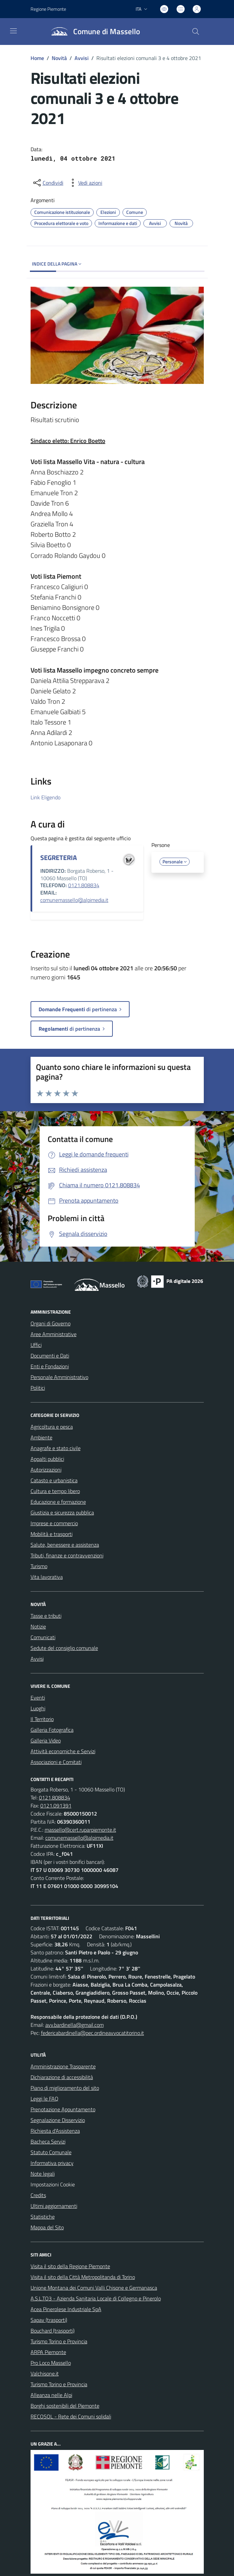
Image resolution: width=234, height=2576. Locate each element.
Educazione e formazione (58, 1502)
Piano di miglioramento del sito (65, 2088)
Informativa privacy (52, 2163)
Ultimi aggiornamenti (54, 2206)
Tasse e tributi (46, 1616)
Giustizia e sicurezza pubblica (62, 1512)
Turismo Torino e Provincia (59, 2341)
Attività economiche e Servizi (63, 1751)
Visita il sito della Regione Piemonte (70, 2266)
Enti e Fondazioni (50, 1366)
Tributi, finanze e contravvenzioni (67, 1555)
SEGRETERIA (58, 857)
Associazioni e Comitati (56, 1762)
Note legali (43, 2174)
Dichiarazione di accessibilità (62, 2077)
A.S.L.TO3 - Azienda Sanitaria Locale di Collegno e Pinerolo (96, 2298)
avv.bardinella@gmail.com (74, 2025)
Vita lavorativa (47, 1577)
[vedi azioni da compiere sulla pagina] (85, 182)
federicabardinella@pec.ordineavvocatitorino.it (92, 2033)
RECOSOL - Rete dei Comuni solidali (71, 2416)
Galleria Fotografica (52, 1730)
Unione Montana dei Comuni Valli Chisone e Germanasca (94, 2288)
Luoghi (38, 1708)
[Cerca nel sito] (195, 31)
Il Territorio (42, 1719)
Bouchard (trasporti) (53, 2331)
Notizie (38, 1626)
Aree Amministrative (54, 1334)
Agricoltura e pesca (52, 1427)
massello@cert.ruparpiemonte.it (80, 1830)
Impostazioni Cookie (53, 2184)
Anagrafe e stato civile (56, 1448)
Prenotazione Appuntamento (63, 2109)
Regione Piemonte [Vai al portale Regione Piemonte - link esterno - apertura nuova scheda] (48, 8)
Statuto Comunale (51, 2152)
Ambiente (41, 1437)
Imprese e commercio (54, 1523)
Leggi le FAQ (44, 2099)
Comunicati (43, 1637)
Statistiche (43, 2217)
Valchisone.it (45, 2373)
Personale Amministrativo (59, 1377)
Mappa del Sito (47, 2227)
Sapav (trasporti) (49, 2320)
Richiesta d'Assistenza (55, 2131)
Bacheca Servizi (48, 2141)
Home (37, 58)
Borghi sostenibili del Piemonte (65, 2406)
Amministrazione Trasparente (63, 2066)
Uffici (36, 1345)
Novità (59, 58)
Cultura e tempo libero (55, 1491)
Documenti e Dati (50, 1356)
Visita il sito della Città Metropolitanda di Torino (83, 2277)
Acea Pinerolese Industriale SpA (66, 2309)
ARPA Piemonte (48, 2352)
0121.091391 (56, 1805)
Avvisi (82, 58)
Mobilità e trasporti (52, 1534)
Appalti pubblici (47, 1459)
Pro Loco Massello (51, 2363)
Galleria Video (46, 1740)
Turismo (39, 1566)
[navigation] (13, 31)
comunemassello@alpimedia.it (74, 900)
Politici (38, 1388)
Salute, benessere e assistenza (65, 1545)
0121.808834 (83, 885)
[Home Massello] (93, 31)
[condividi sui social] (48, 182)
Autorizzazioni (46, 1470)
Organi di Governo (51, 1323)
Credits (38, 2195)
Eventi (38, 1698)
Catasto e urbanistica (54, 1480)
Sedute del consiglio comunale (64, 1648)
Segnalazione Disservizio (58, 2120)
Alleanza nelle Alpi (51, 2395)
